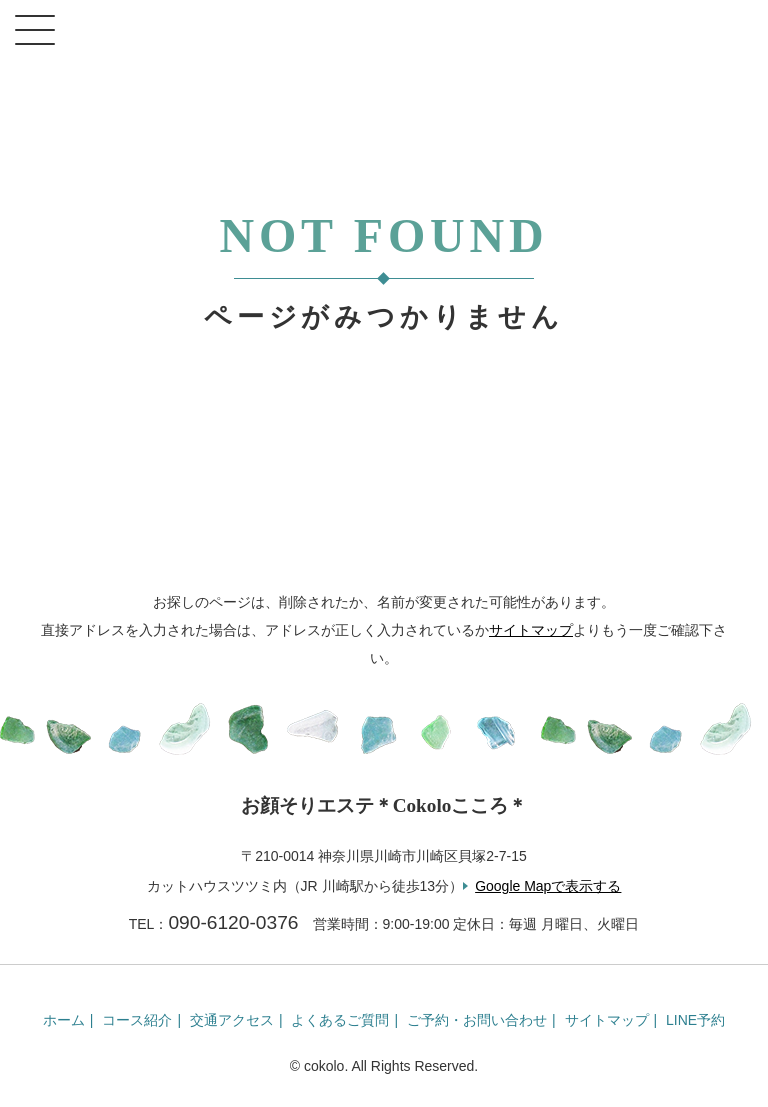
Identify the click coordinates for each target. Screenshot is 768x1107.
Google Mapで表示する (548, 886)
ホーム (64, 1020)
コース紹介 (137, 1020)
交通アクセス (232, 1020)
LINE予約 (695, 1020)
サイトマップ (531, 630)
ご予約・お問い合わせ (477, 1020)
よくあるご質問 (340, 1020)
